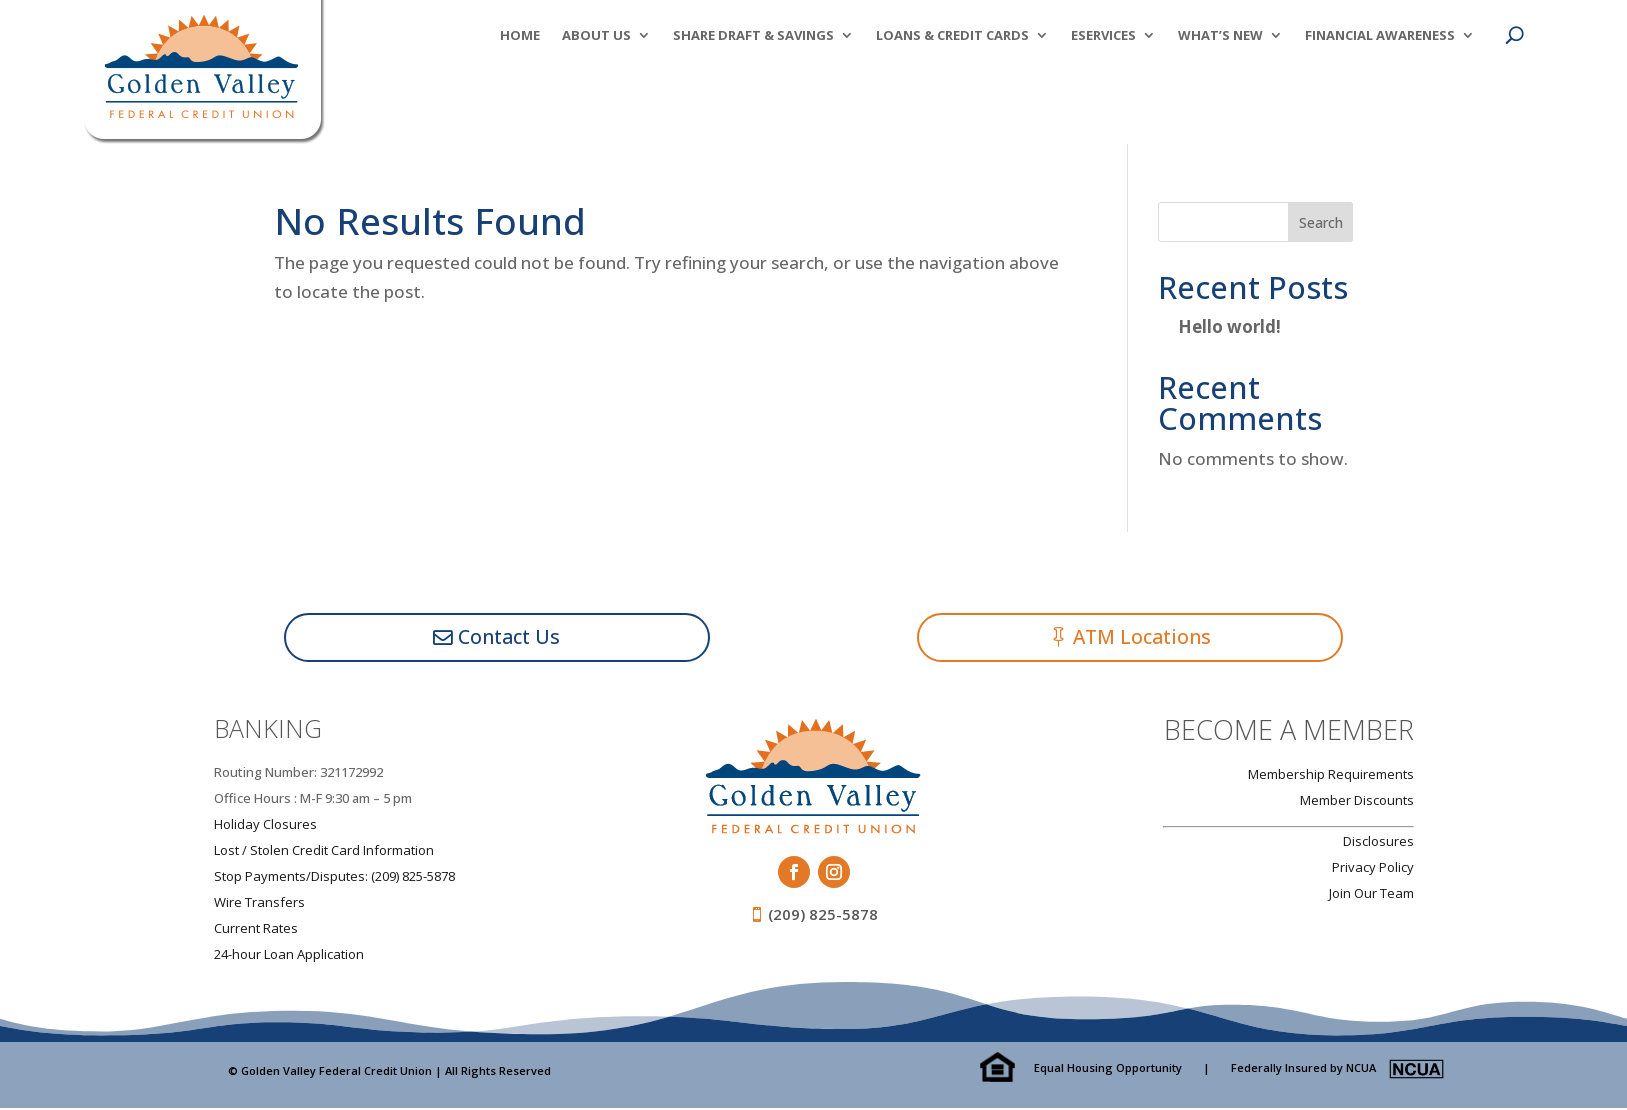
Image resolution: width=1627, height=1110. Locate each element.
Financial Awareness (1380, 36)
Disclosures (1378, 842)
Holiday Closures (265, 825)
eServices (1103, 36)
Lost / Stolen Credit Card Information (324, 851)
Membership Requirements (1331, 775)
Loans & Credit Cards (952, 36)
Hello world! (1229, 326)
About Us (596, 36)
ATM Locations (1143, 637)
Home (520, 36)
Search (1321, 222)
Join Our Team (1371, 894)
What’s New (1220, 36)
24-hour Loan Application (289, 955)
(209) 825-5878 (823, 916)
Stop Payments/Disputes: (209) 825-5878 (334, 877)
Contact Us (510, 637)
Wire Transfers (259, 903)
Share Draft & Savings (753, 36)
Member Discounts (1357, 801)
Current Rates (256, 929)
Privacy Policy (1373, 868)
